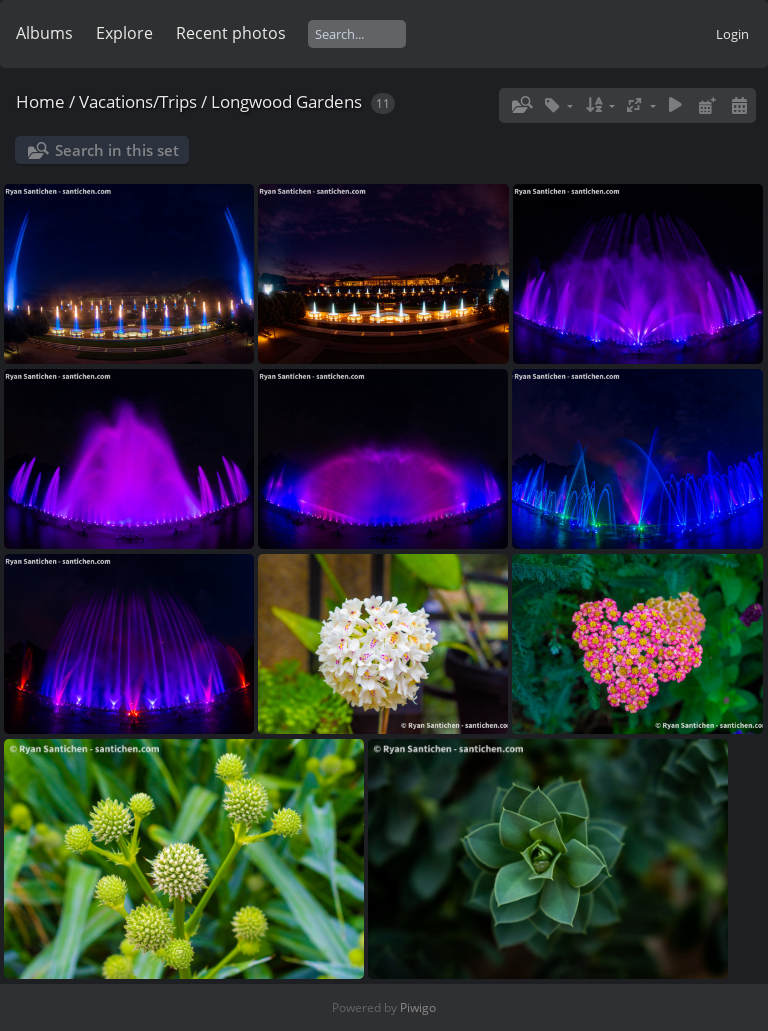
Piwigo (418, 1007)
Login (732, 34)
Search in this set (117, 150)
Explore (124, 33)
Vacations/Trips (138, 101)
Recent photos (231, 33)
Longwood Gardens (286, 101)
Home (40, 101)
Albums (44, 33)
